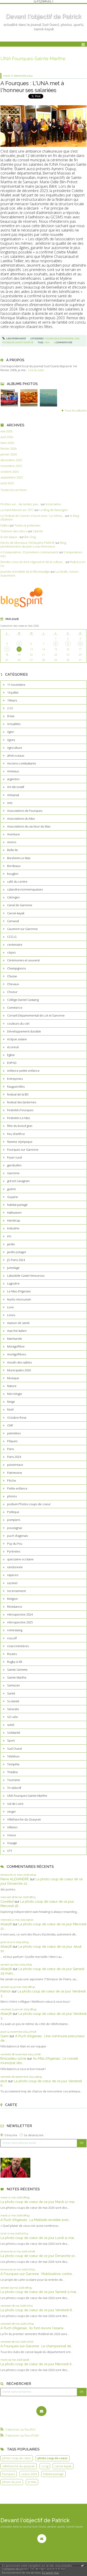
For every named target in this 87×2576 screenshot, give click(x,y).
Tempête (13, 1764)
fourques (8, 2474)
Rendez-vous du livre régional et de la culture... (32, 562)
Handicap (13, 1220)
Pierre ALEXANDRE (14, 1879)
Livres (11, 1315)
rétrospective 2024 (20, 1614)
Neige (11, 1401)
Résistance (14, 1606)
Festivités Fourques (20, 1110)
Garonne (13, 1173)
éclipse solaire (17, 1039)
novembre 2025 (11, 466)
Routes (12, 1654)
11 (7, 649)
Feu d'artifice (16, 1134)
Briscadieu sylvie (13, 2058)
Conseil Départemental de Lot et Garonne (36, 1015)
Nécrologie (14, 1394)
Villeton (12, 1827)
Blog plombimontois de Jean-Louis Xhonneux (33, 545)
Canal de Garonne (19, 905)
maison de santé (18, 1323)
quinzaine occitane (20, 1559)
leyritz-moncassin (19, 1299)
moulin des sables (19, 1362)
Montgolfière (16, 1346)
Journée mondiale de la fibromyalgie (25, 571)
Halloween (14, 1212)
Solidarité (13, 1732)
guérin (11, 1189)
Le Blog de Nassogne (53, 510)
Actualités (13, 724)
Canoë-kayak (15, 913)
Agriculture (14, 748)
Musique (13, 1378)
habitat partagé (17, 1205)
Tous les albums (76, 410)
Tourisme (13, 1780)
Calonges (13, 897)
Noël (10, 1409)
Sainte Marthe (16, 1677)
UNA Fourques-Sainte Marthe (27, 1796)
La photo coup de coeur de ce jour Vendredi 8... (37, 2310)
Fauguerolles (16, 1086)
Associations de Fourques (24, 811)
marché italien (17, 1331)
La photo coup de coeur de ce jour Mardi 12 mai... (38, 2202)
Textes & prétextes (27, 525)
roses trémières (18, 1646)
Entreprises (15, 1079)
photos (12, 1496)
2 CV (10, 708)
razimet (12, 1583)
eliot (3, 2081)
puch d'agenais (17, 1536)
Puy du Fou (14, 1543)
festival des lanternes (21, 1102)
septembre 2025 (11, 477)
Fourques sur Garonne (22, 1149)
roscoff (12, 1638)
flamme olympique (19, 1142)
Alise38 (6, 1924)
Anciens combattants (21, 763)
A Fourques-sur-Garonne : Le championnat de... (36, 2346)
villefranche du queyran (18, 2466)
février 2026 (8, 449)
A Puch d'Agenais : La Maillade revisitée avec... (35, 2220)
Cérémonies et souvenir (23, 960)
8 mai (10, 716)
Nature (12, 1386)
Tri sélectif (14, 1788)
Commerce (14, 1007)
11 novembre (16, 685)
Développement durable (24, 1031)
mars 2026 (7, 443)
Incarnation (53, 504)
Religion (12, 1599)
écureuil (13, 1047)
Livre (10, 1307)
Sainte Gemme (17, 1669)
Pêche (11, 1480)
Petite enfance (17, 1488)
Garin (4, 2036)
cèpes (11, 952)
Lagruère (13, 1283)
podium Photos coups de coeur (29, 1504)
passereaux (15, 1465)
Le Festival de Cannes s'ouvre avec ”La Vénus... (32, 516)
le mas (32, 2482)
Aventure (13, 834)
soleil (10, 1725)
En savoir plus (50, 2573)
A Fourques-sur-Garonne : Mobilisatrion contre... (37, 2274)
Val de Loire (15, 1804)
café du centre (17, 881)
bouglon (12, 874)
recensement (16, 1591)
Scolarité (13, 1701)
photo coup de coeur (53, 2458)
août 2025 (7, 483)
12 (19, 649)
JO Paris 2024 (16, 1260)
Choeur (12, 992)
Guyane (12, 1197)
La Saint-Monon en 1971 (17, 510)
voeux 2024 (29, 2474)
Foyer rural (14, 1157)
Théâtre (12, 1772)
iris (9, 1236)
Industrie (13, 1228)
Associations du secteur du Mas (28, 826)
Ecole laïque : (9, 537)
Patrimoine (14, 1473)
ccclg (44, 2466)
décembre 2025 (11, 460)
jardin (11, 1244)
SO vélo (12, 1717)
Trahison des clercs (13, 531)
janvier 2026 (8, 454)
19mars (12, 700)
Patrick (5, 1991)
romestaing (14, 1630)
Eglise (11, 1055)
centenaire (14, 944)
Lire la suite (36, 370)
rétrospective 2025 (20, 1622)
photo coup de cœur (16, 2458)
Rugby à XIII (14, 1662)
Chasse (12, 976)
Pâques (12, 1441)
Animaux (13, 771)
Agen (10, 732)
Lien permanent (14, 338)
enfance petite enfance (23, 1070)
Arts (9, 803)
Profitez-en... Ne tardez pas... (20, 504)
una (47, 342)
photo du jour (11, 2482)
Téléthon (13, 1756)
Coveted (7, 1901)
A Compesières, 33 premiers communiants (29, 552)
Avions (11, 842)
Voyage (12, 1843)
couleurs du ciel (18, 1023)
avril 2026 (6, 437)
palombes (14, 1433)
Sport (11, 1740)
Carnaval (13, 921)
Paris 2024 (14, 1457)
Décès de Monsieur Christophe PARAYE (27, 543)
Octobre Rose (16, 1417)
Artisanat (13, 795)
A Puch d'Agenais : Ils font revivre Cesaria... (32, 2328)
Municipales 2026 (19, 1370)
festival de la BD (18, 1094)
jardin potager (16, 1252)
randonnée (15, 1567)
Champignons (16, 968)
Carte (11, 2105)
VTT (9, 1851)
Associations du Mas (21, 818)
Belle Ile (12, 850)
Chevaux (13, 984)
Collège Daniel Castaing (23, 1000)
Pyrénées (13, 1551)
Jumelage (13, 1268)
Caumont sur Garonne (22, 929)
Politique (13, 1512)
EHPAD (12, 1063)
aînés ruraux (15, 755)
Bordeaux (13, 866)
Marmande (14, 1338)
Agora (11, 740)
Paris (10, 1449)
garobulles (14, 1165)
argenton (13, 779)
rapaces (12, 1575)
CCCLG (12, 937)
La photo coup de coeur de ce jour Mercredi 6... (37, 2364)
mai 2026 (6, 431)
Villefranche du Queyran (24, 1819)
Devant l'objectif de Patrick (43, 16)
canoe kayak (63, 2466)
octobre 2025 (9, 472)
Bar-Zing (30, 537)
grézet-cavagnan (18, 1181)
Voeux (11, 1835)
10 (80, 643)
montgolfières (16, 1354)
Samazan (13, 1685)
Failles (4, 525)
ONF (10, 1425)
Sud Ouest (14, 1748)
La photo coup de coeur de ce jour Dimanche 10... (38, 2256)
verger (11, 1811)
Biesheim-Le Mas (18, 858)
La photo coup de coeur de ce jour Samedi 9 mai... (39, 2292)
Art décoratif (15, 787)
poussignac (15, 1528)
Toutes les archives (13, 490)
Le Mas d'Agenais (19, 1291)
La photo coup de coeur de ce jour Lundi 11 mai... (38, 2238)
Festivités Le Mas (18, 1118)
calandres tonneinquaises (25, 889)
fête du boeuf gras (19, 1126)
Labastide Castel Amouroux (25, 1275)
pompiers (13, 1520)
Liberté (38, 531)
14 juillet (12, 692)
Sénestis (13, 1709)
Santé (11, 1693)
